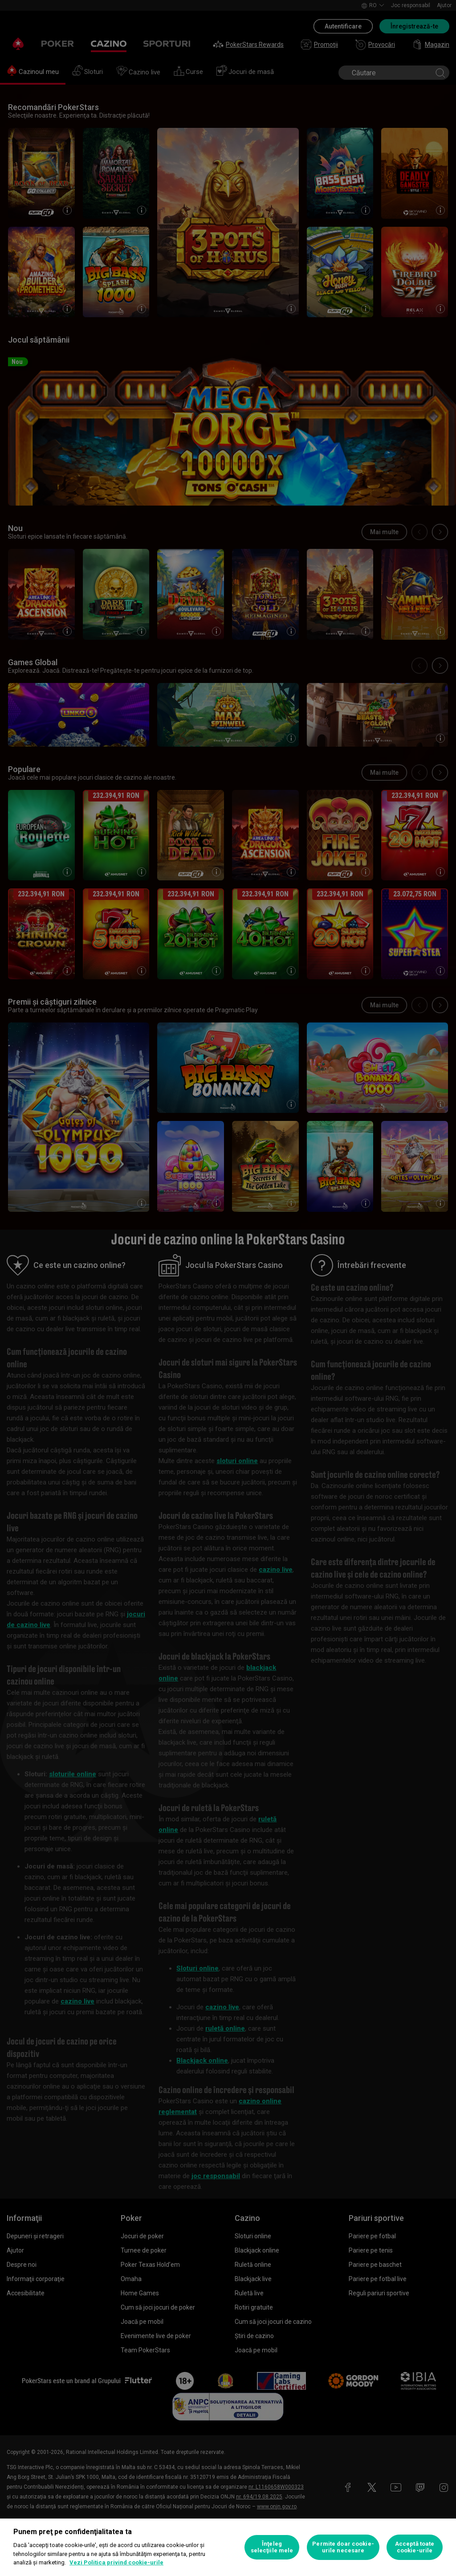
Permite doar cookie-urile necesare (343, 2547)
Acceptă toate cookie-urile (415, 2547)
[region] (228, 2547)
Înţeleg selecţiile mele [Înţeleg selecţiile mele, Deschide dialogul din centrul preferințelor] (272, 2547)
